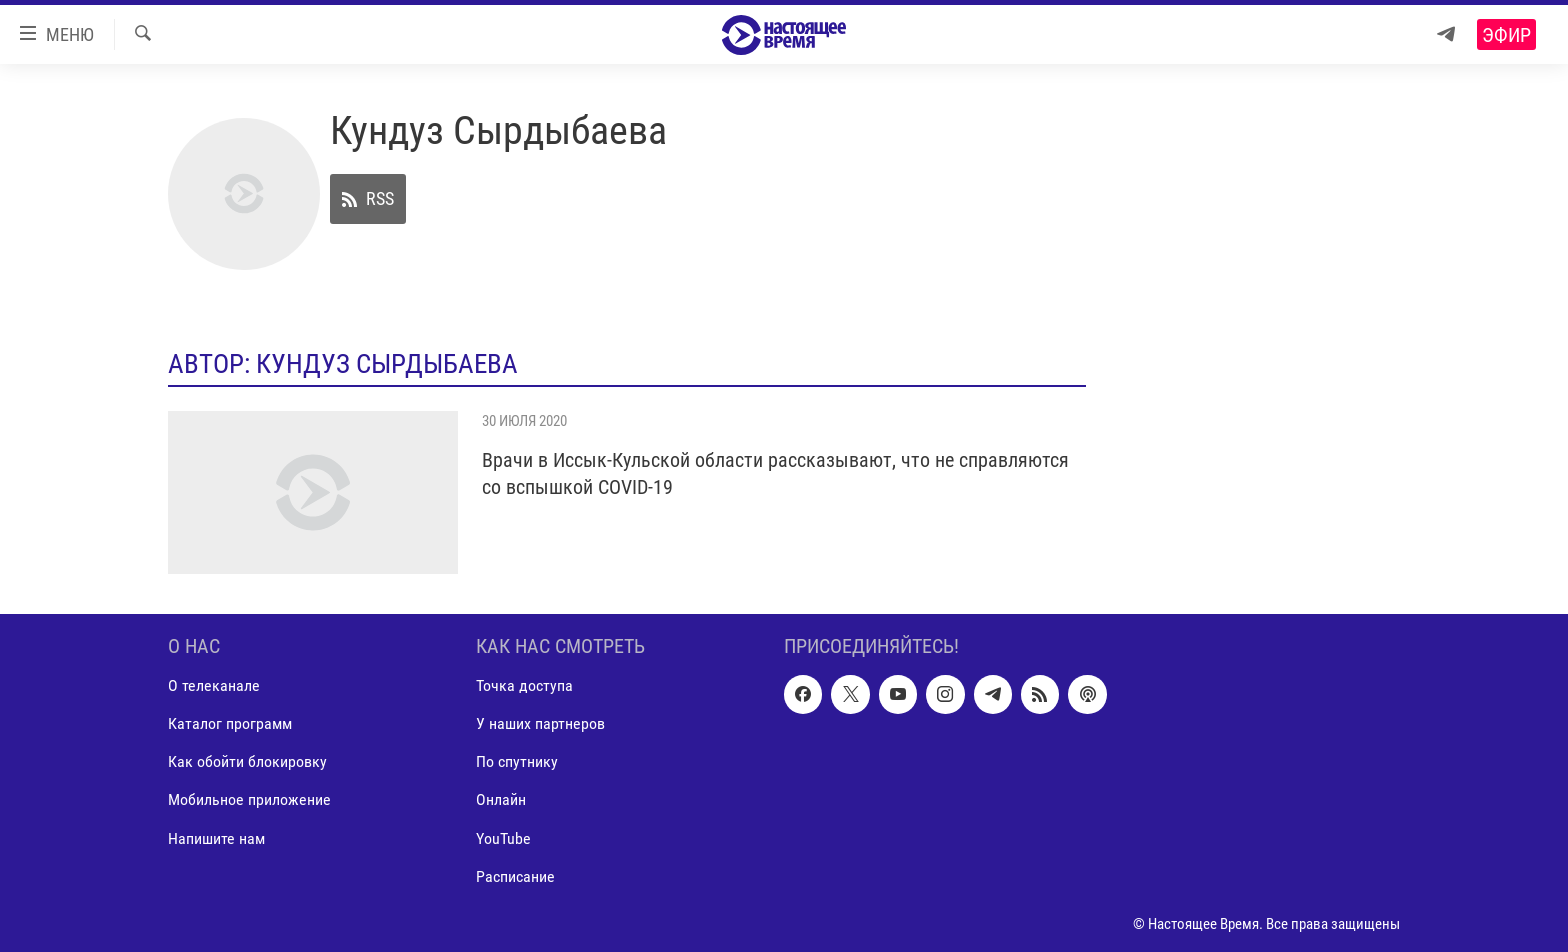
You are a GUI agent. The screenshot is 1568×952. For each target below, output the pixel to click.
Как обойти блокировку (247, 761)
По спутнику (517, 761)
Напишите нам (216, 838)
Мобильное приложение (249, 799)
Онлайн (501, 799)
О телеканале (214, 685)
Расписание (515, 876)
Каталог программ (230, 723)
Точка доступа (524, 685)
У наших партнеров (540, 723)
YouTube (503, 838)
